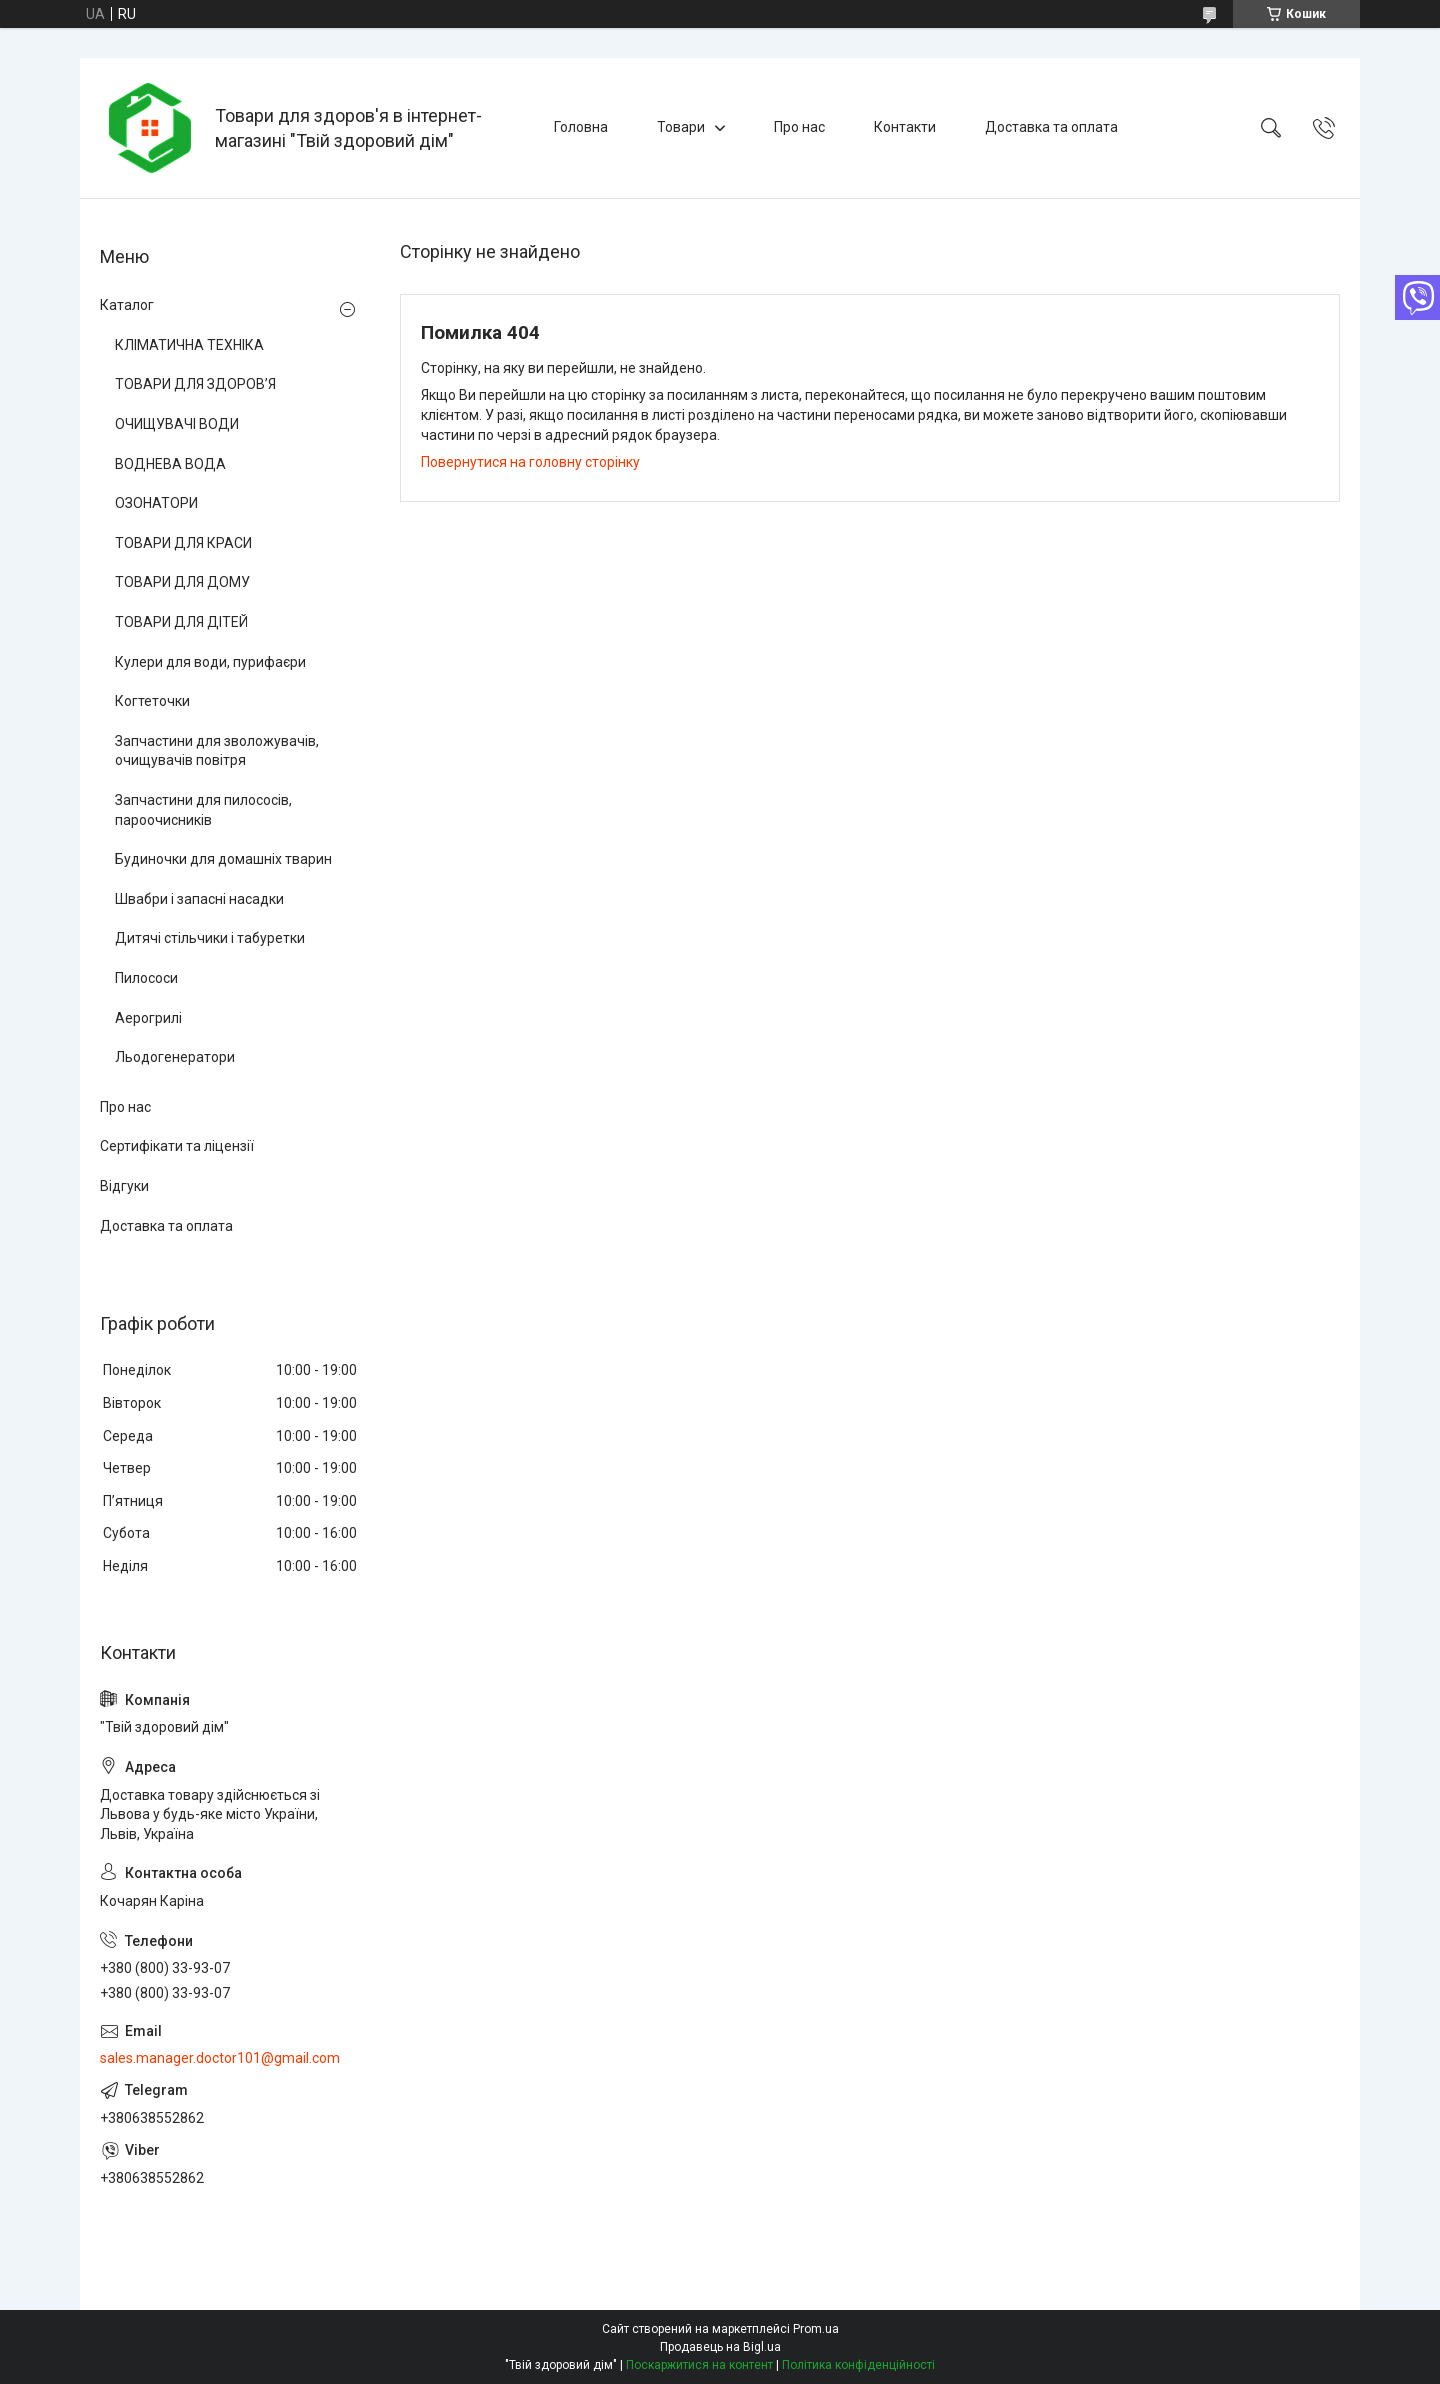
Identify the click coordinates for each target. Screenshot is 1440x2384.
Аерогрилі (148, 1018)
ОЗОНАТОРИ (156, 503)
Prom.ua (816, 2329)
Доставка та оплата (1051, 127)
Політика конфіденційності (858, 2365)
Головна (581, 127)
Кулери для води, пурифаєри (210, 662)
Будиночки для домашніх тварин (223, 859)
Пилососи (146, 978)
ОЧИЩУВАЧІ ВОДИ (177, 424)
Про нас (799, 127)
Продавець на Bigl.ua (720, 2347)
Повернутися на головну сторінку (530, 462)
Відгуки (124, 1186)
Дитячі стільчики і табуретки (210, 938)
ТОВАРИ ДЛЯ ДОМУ (182, 582)
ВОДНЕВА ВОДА (170, 464)
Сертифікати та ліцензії (177, 1146)
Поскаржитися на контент (699, 2365)
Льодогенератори (175, 1057)
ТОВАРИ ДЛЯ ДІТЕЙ (181, 622)
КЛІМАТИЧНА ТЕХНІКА (189, 345)
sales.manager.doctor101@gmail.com (220, 2058)
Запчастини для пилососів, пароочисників (203, 810)
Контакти (905, 127)
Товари (681, 127)
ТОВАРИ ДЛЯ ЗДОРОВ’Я (195, 384)
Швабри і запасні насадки (199, 899)
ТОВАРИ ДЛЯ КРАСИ (183, 543)
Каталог (127, 305)
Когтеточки (152, 701)
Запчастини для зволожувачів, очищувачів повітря (217, 751)
